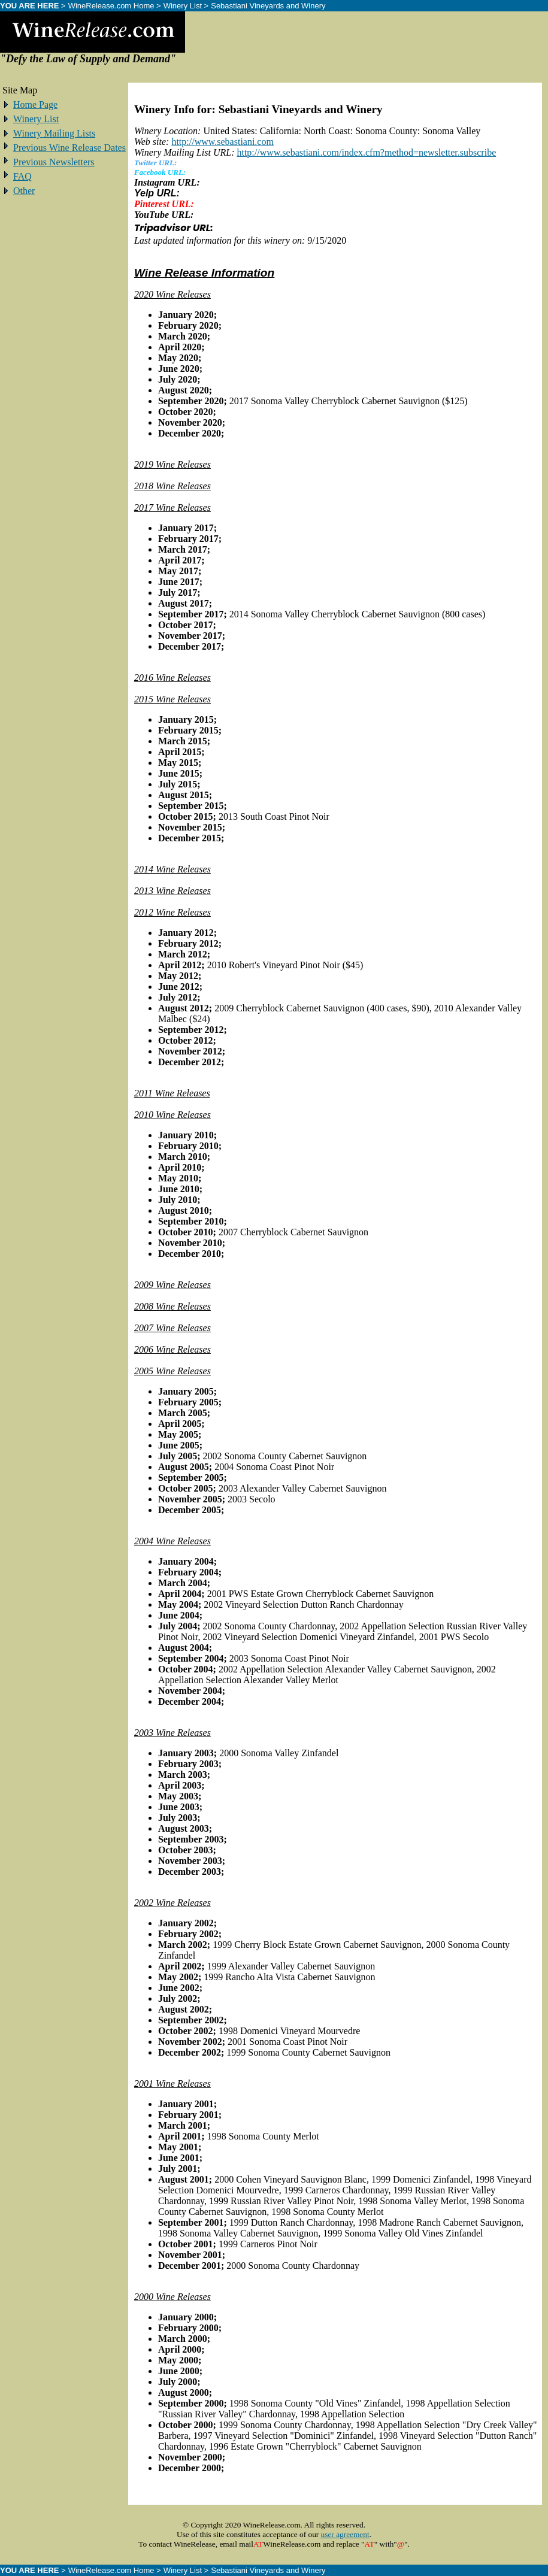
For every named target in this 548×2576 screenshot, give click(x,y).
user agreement (345, 2534)
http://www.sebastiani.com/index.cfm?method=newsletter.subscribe (366, 152)
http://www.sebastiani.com (222, 142)
